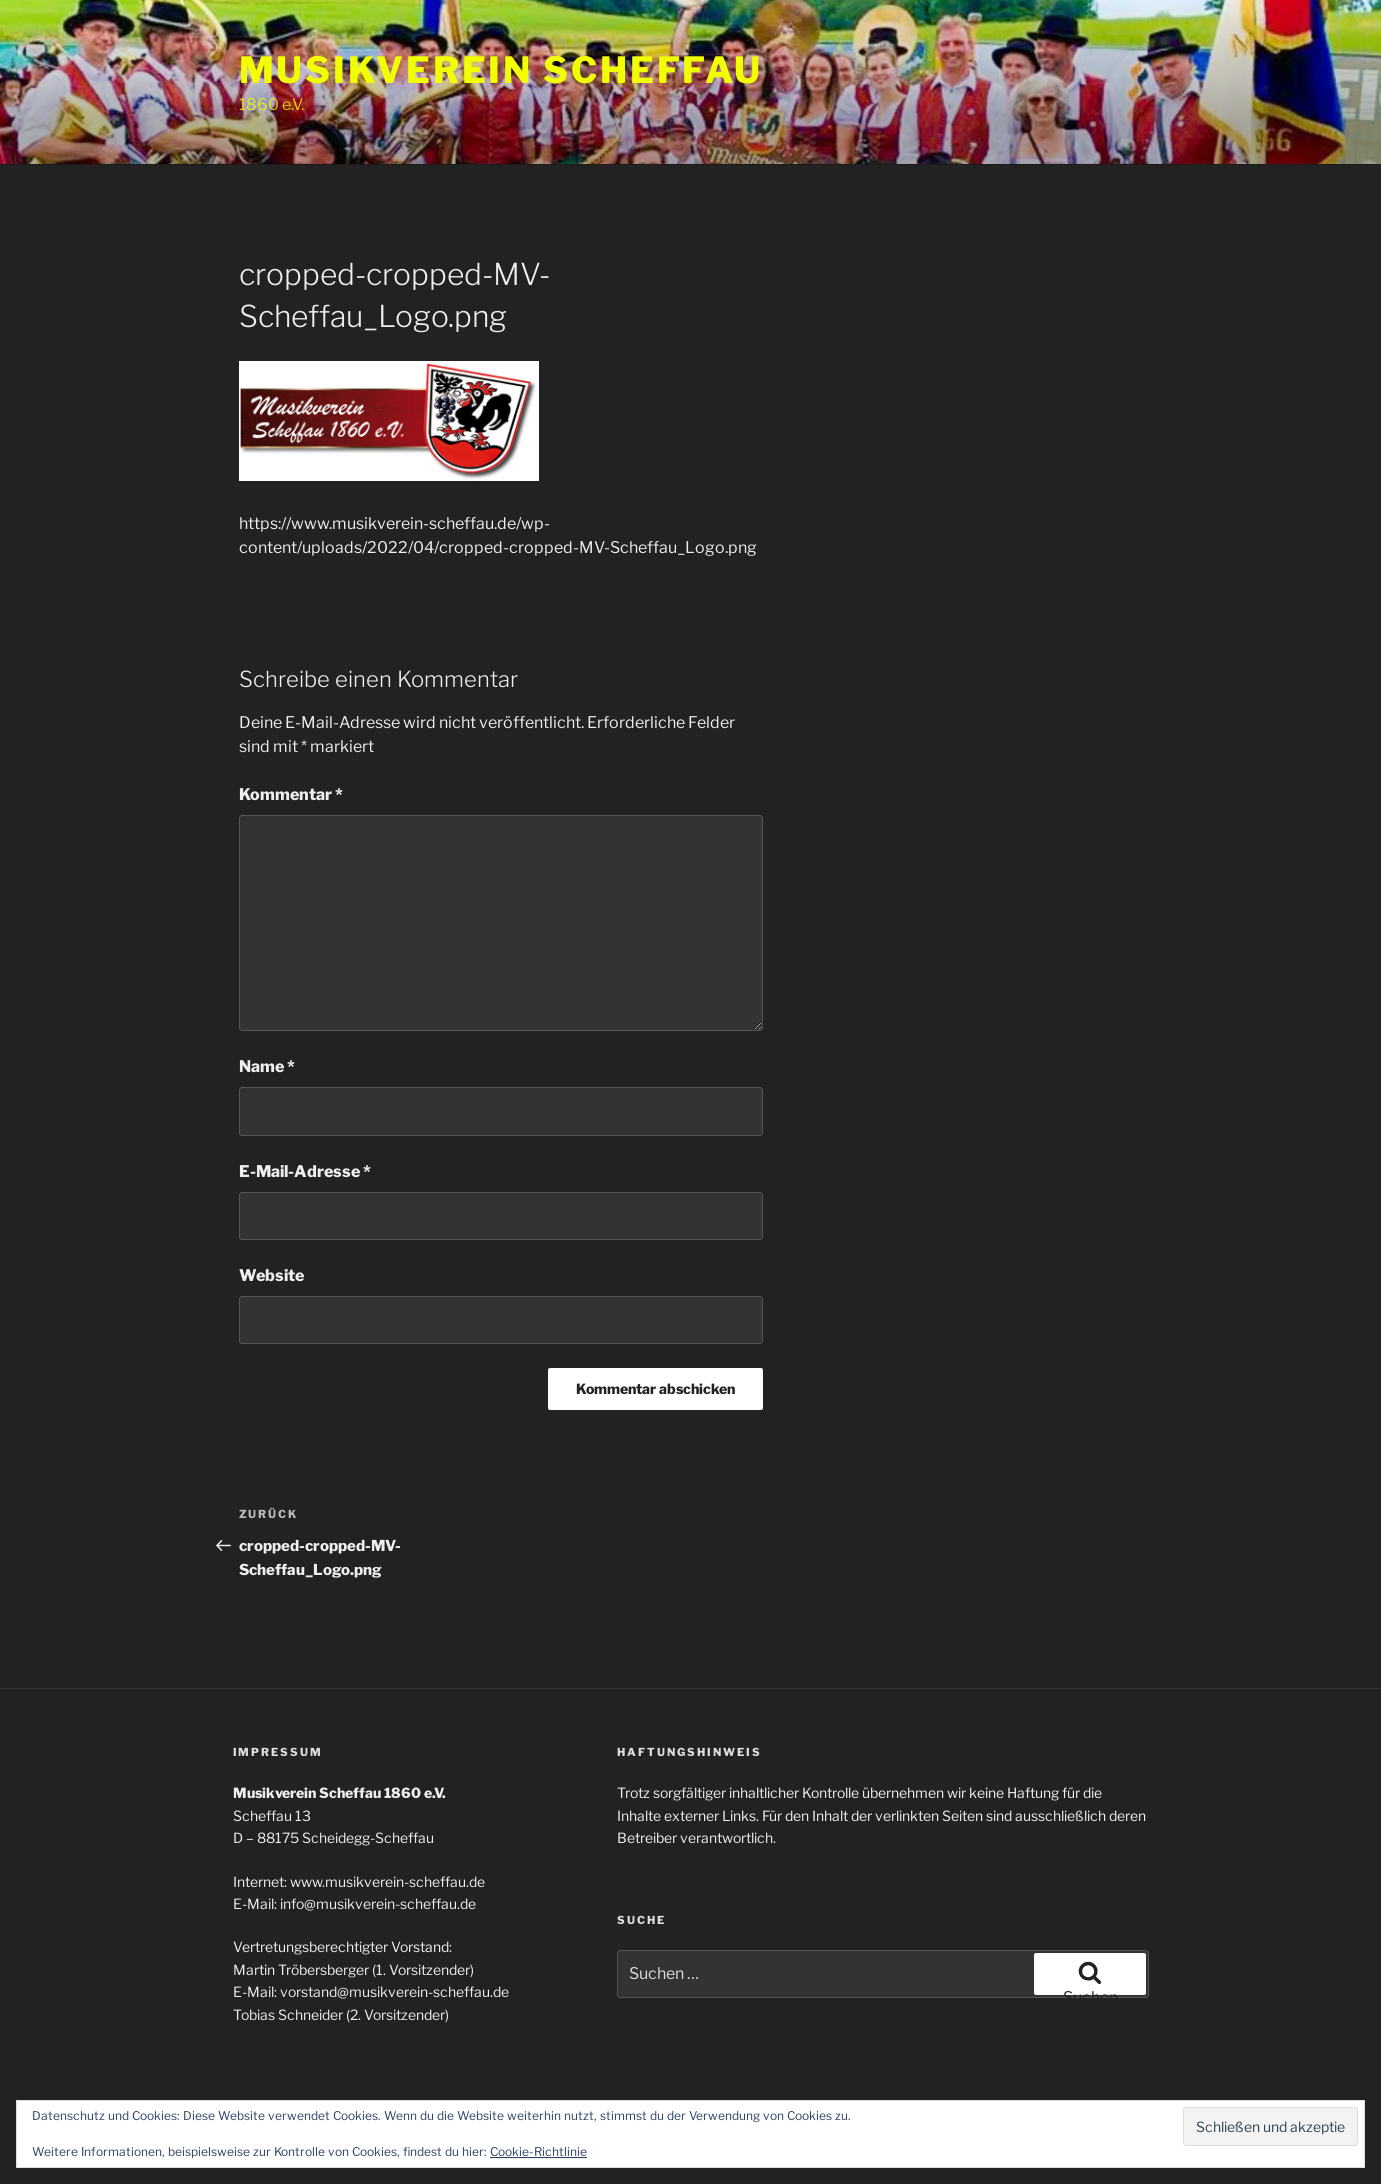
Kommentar (291, 794)
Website (271, 1275)
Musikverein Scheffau (501, 70)
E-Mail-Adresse (305, 1171)
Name (267, 1066)
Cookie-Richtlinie (538, 2151)
